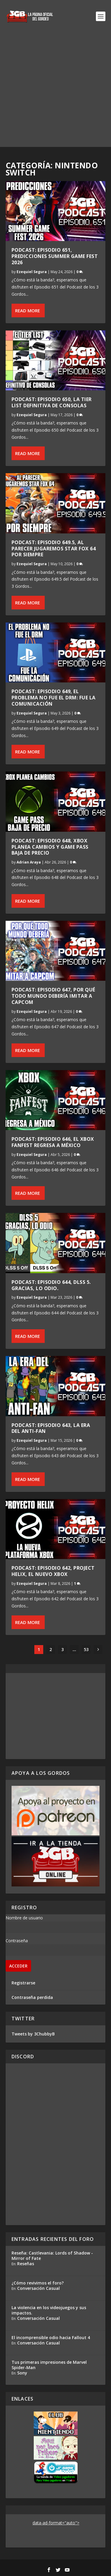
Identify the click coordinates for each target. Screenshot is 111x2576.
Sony (22, 2373)
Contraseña (17, 1940)
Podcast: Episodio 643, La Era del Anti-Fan (51, 1428)
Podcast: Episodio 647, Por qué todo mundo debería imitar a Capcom (53, 995)
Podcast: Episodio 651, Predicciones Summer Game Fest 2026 (55, 256)
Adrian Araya (29, 862)
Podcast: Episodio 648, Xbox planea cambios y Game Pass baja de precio (50, 846)
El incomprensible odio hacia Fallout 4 (51, 2337)
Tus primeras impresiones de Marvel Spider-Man (49, 2364)
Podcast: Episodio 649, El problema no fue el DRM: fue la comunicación (54, 697)
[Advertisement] (55, 91)
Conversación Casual (38, 2288)
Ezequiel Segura (32, 271)
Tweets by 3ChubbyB (33, 2034)
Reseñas (25, 2263)
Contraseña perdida (32, 1997)
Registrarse (23, 1983)
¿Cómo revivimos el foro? (38, 2283)
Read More (27, 310)
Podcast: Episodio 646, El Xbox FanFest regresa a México (53, 1142)
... (74, 1649)
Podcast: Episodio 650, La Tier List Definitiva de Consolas (52, 402)
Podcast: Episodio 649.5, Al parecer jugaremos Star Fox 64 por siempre (54, 548)
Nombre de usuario (24, 1918)
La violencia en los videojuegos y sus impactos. (49, 2310)
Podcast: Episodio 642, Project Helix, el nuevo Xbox (53, 1571)
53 (86, 1649)
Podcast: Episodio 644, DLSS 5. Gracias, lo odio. (51, 1285)
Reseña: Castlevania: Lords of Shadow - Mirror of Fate (52, 2255)
